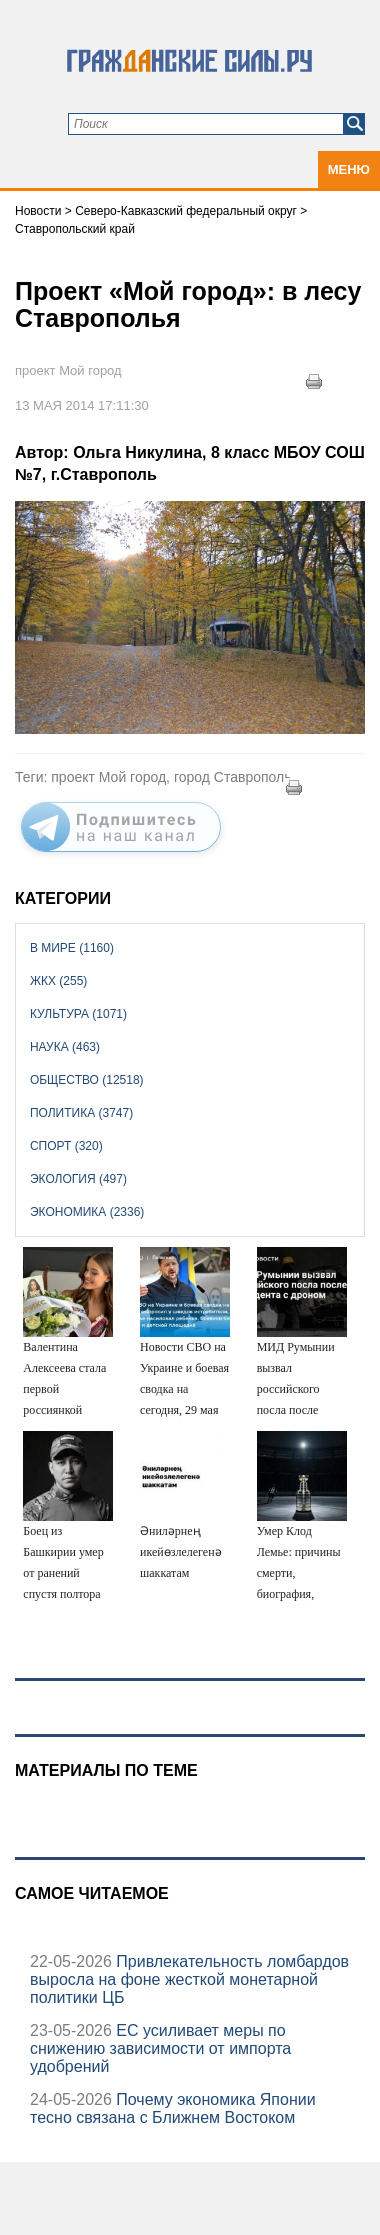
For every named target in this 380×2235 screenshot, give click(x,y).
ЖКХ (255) (58, 981)
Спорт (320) (66, 1146)
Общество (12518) (87, 1080)
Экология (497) (78, 1179)
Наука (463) (65, 1047)
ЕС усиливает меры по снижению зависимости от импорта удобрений (160, 2048)
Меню (349, 169)
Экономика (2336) (87, 1212)
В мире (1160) (72, 948)
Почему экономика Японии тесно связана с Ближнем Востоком (173, 2108)
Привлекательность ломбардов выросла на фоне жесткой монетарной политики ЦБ (189, 1979)
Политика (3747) (81, 1113)
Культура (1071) (78, 1014)
